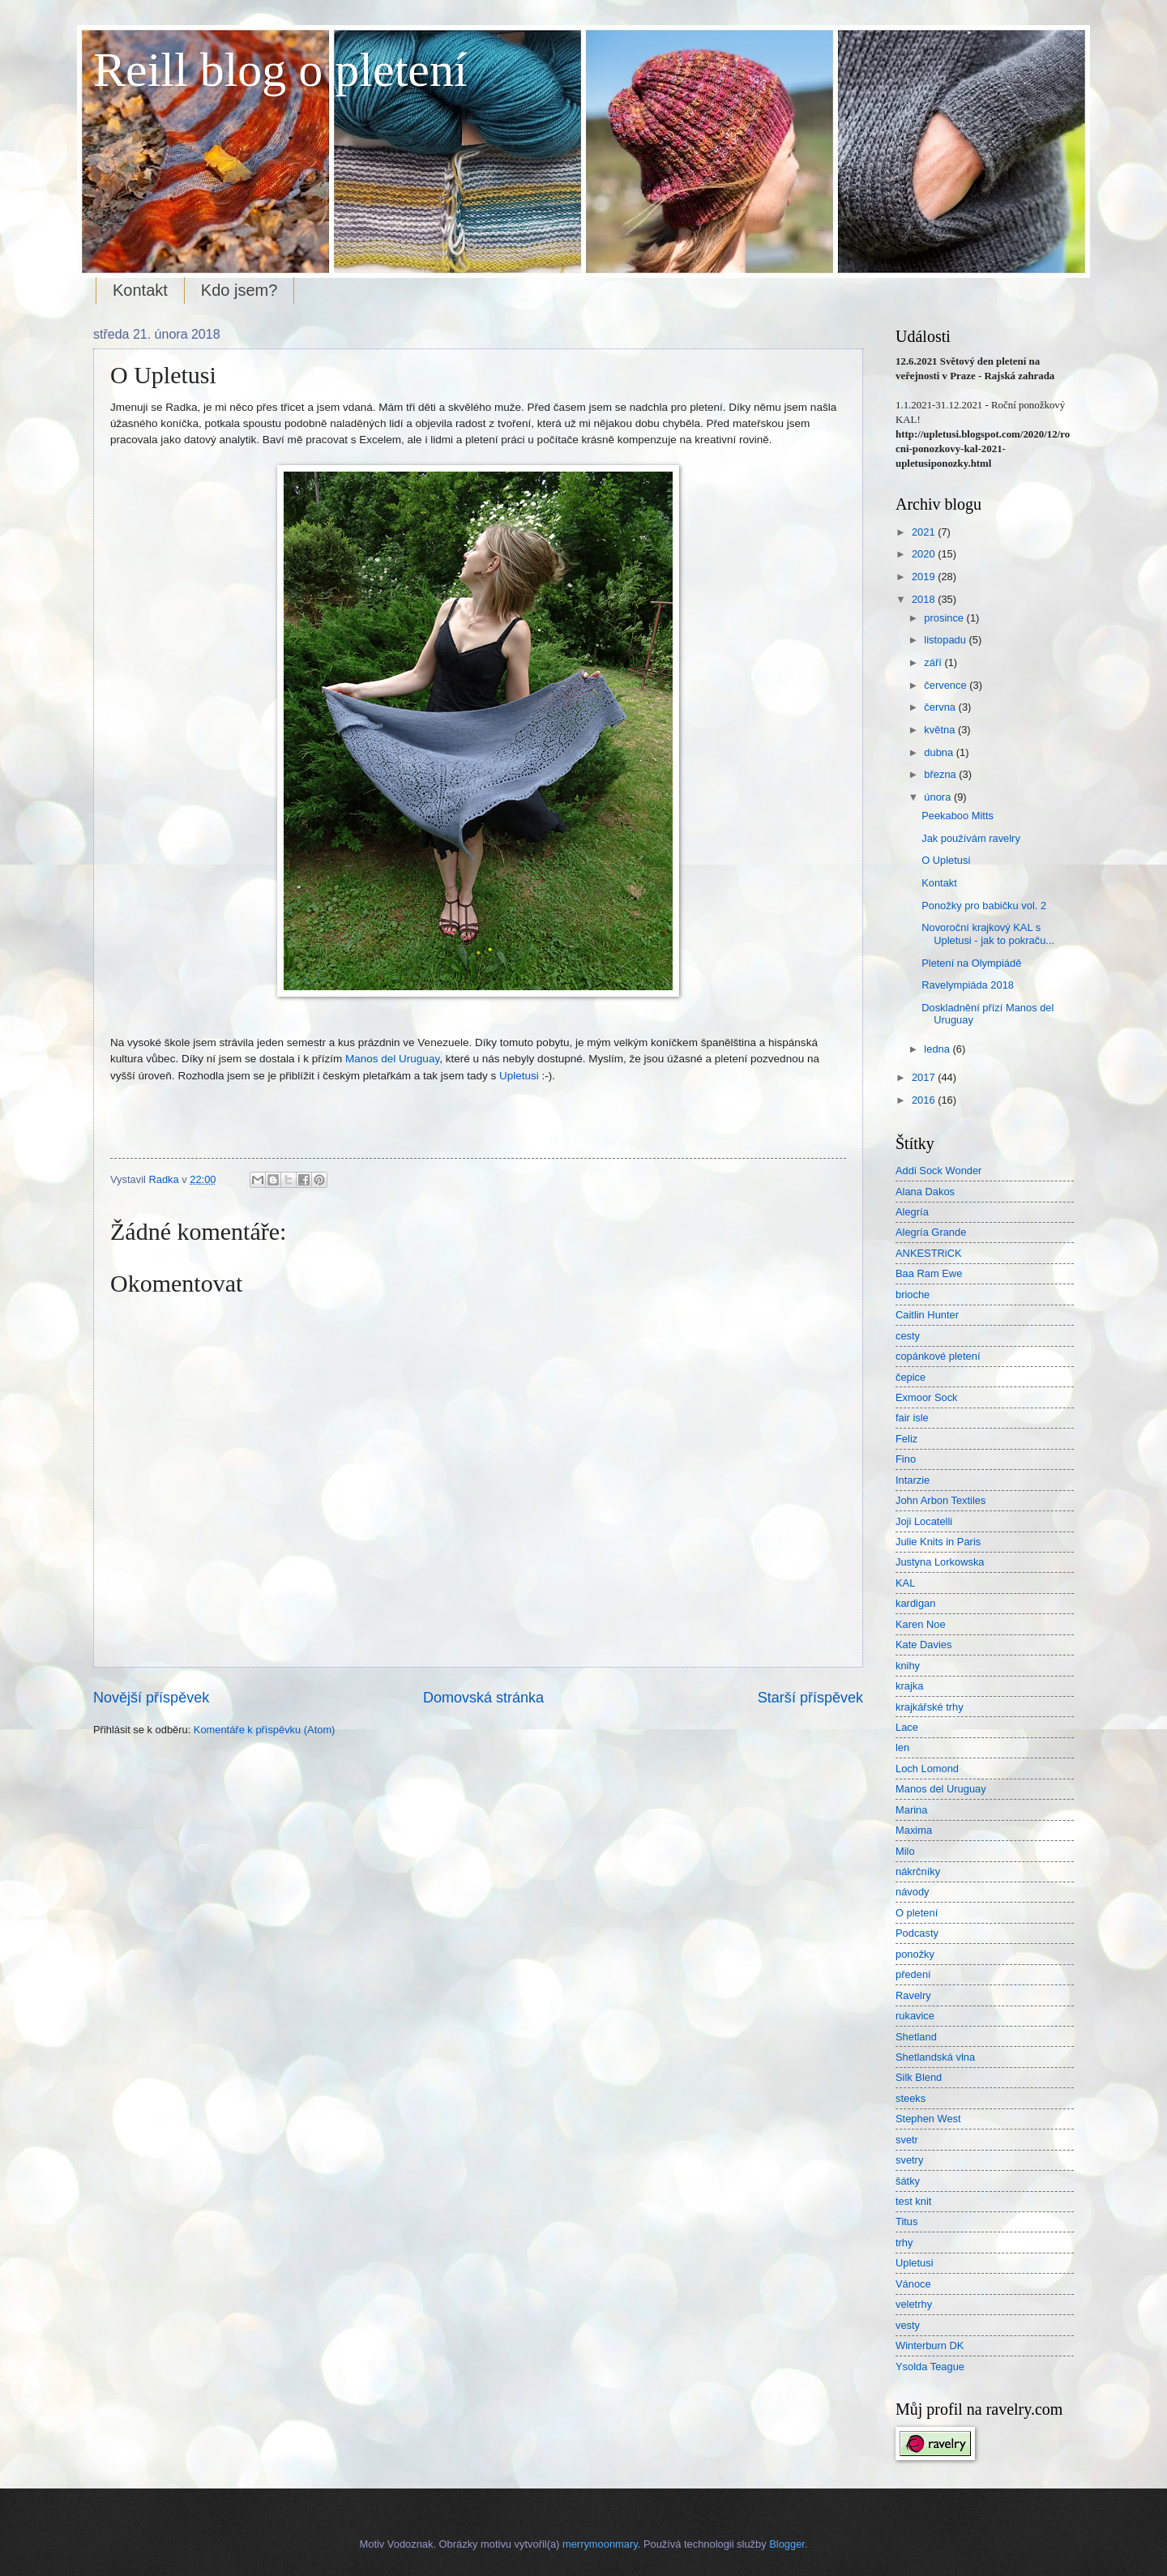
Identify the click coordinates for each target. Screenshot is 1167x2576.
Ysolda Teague (930, 2366)
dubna (939, 752)
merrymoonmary (600, 2544)
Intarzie (913, 1480)
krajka (909, 1686)
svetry (909, 2160)
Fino (906, 1459)
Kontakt (140, 290)
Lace (907, 1727)
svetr (907, 2140)
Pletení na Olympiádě (971, 963)
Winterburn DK (930, 2345)
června (941, 707)
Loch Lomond (927, 1768)
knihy (908, 1666)
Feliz (906, 1439)
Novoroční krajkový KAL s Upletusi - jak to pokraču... (987, 933)
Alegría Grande (931, 1232)
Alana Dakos (925, 1191)
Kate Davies (923, 1644)
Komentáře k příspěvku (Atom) (265, 1730)
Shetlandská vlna (935, 2057)
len (902, 1747)
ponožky (915, 1954)
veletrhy (914, 2304)
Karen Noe (921, 1624)
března (941, 774)
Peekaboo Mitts (957, 816)
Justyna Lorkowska (940, 1562)
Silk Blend (919, 2077)
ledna (938, 1049)
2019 (925, 576)
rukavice (915, 2016)
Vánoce (913, 2284)
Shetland (916, 2037)
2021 (925, 532)
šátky (908, 2181)
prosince (945, 618)
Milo (905, 1851)
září (934, 662)
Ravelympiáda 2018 (967, 985)
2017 (925, 1077)
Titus (906, 2221)
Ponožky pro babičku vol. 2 (983, 905)
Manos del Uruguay (392, 1059)
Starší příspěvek (810, 1698)
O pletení (917, 1913)
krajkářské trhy (930, 1707)
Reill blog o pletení (280, 69)
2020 (925, 554)
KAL (905, 1583)
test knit (913, 2201)
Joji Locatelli (924, 1521)
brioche (913, 1294)
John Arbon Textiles (940, 1500)
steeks (910, 2098)
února (939, 797)
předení (913, 1974)
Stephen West (928, 2118)
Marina (911, 1810)
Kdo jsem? (239, 290)
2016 (925, 1100)
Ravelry (913, 1995)
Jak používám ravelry (970, 838)
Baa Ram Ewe (929, 1273)
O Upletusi (945, 860)
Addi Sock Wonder (938, 1170)
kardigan (915, 1603)
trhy (904, 2242)
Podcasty (917, 1933)
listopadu (946, 640)
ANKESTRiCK (929, 1253)
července (946, 685)
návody (913, 1892)
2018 (925, 599)
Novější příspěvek (151, 1698)
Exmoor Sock (927, 1397)
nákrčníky (918, 1871)
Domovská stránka (483, 1698)
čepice (910, 1377)
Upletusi (519, 1076)
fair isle (912, 1418)
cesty (908, 1336)
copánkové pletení (938, 1356)
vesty (908, 2325)
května (941, 730)
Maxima (914, 1830)
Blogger (787, 2544)
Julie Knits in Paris (938, 1542)
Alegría (912, 1212)
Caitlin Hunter (927, 1315)
